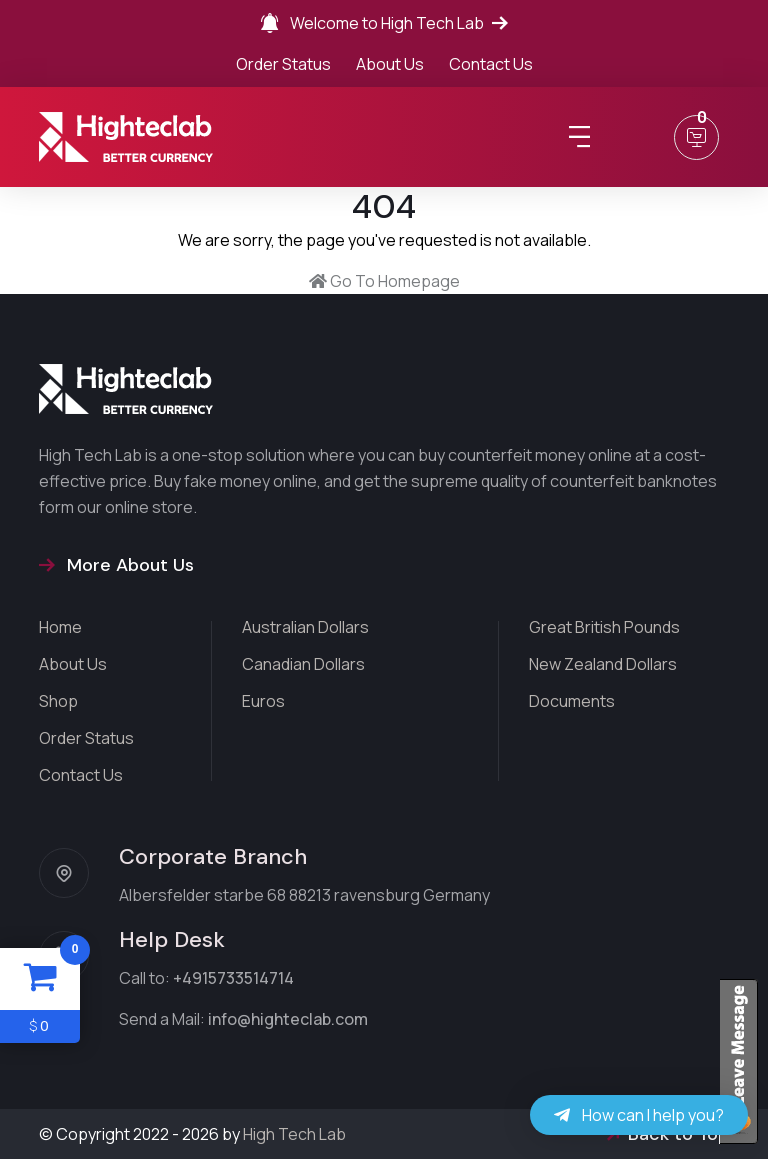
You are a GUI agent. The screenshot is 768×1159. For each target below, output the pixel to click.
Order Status (283, 64)
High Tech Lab (294, 1134)
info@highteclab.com (288, 1019)
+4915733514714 (233, 978)
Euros (263, 701)
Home (60, 627)
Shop (58, 701)
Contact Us (491, 64)
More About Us (116, 565)
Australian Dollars (305, 627)
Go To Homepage (384, 281)
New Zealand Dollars (603, 664)
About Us (390, 64)
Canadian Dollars (303, 664)
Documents (572, 701)
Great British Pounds (604, 627)
